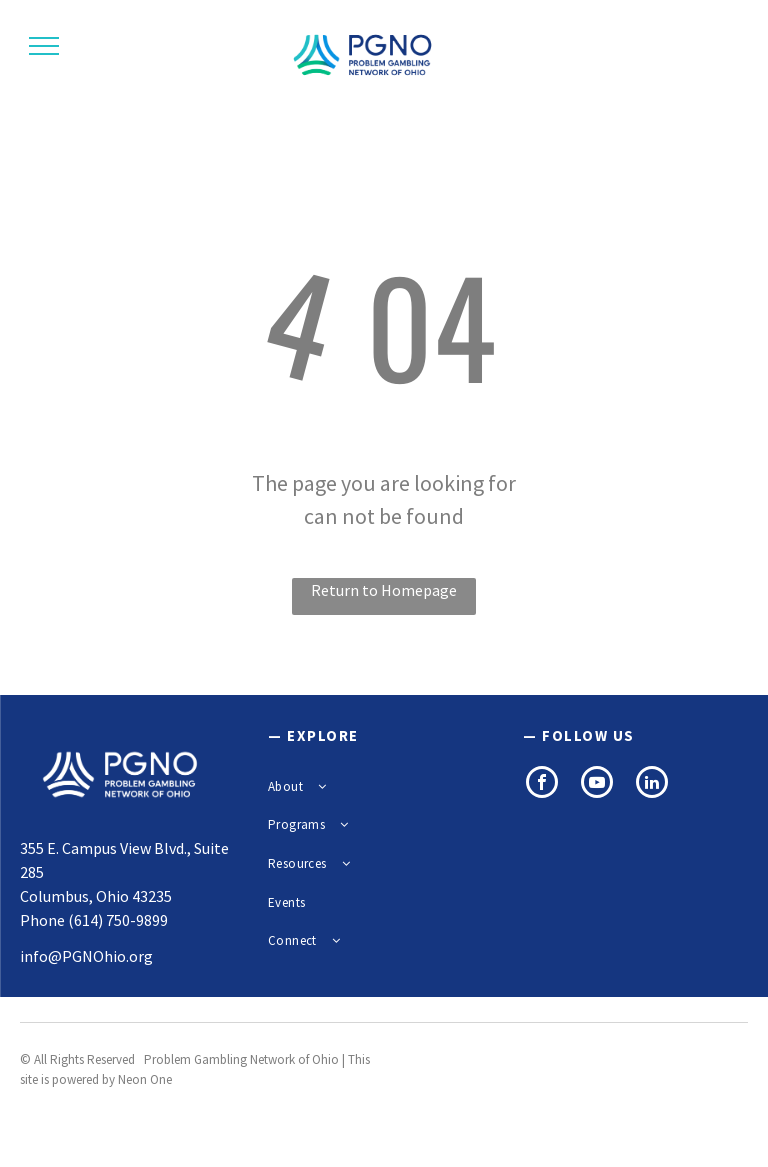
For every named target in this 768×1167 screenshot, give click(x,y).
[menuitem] (376, 786)
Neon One (145, 1079)
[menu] (44, 46)
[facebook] (542, 784)
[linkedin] (652, 784)
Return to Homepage (384, 590)
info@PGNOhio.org (86, 956)
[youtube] (597, 784)
